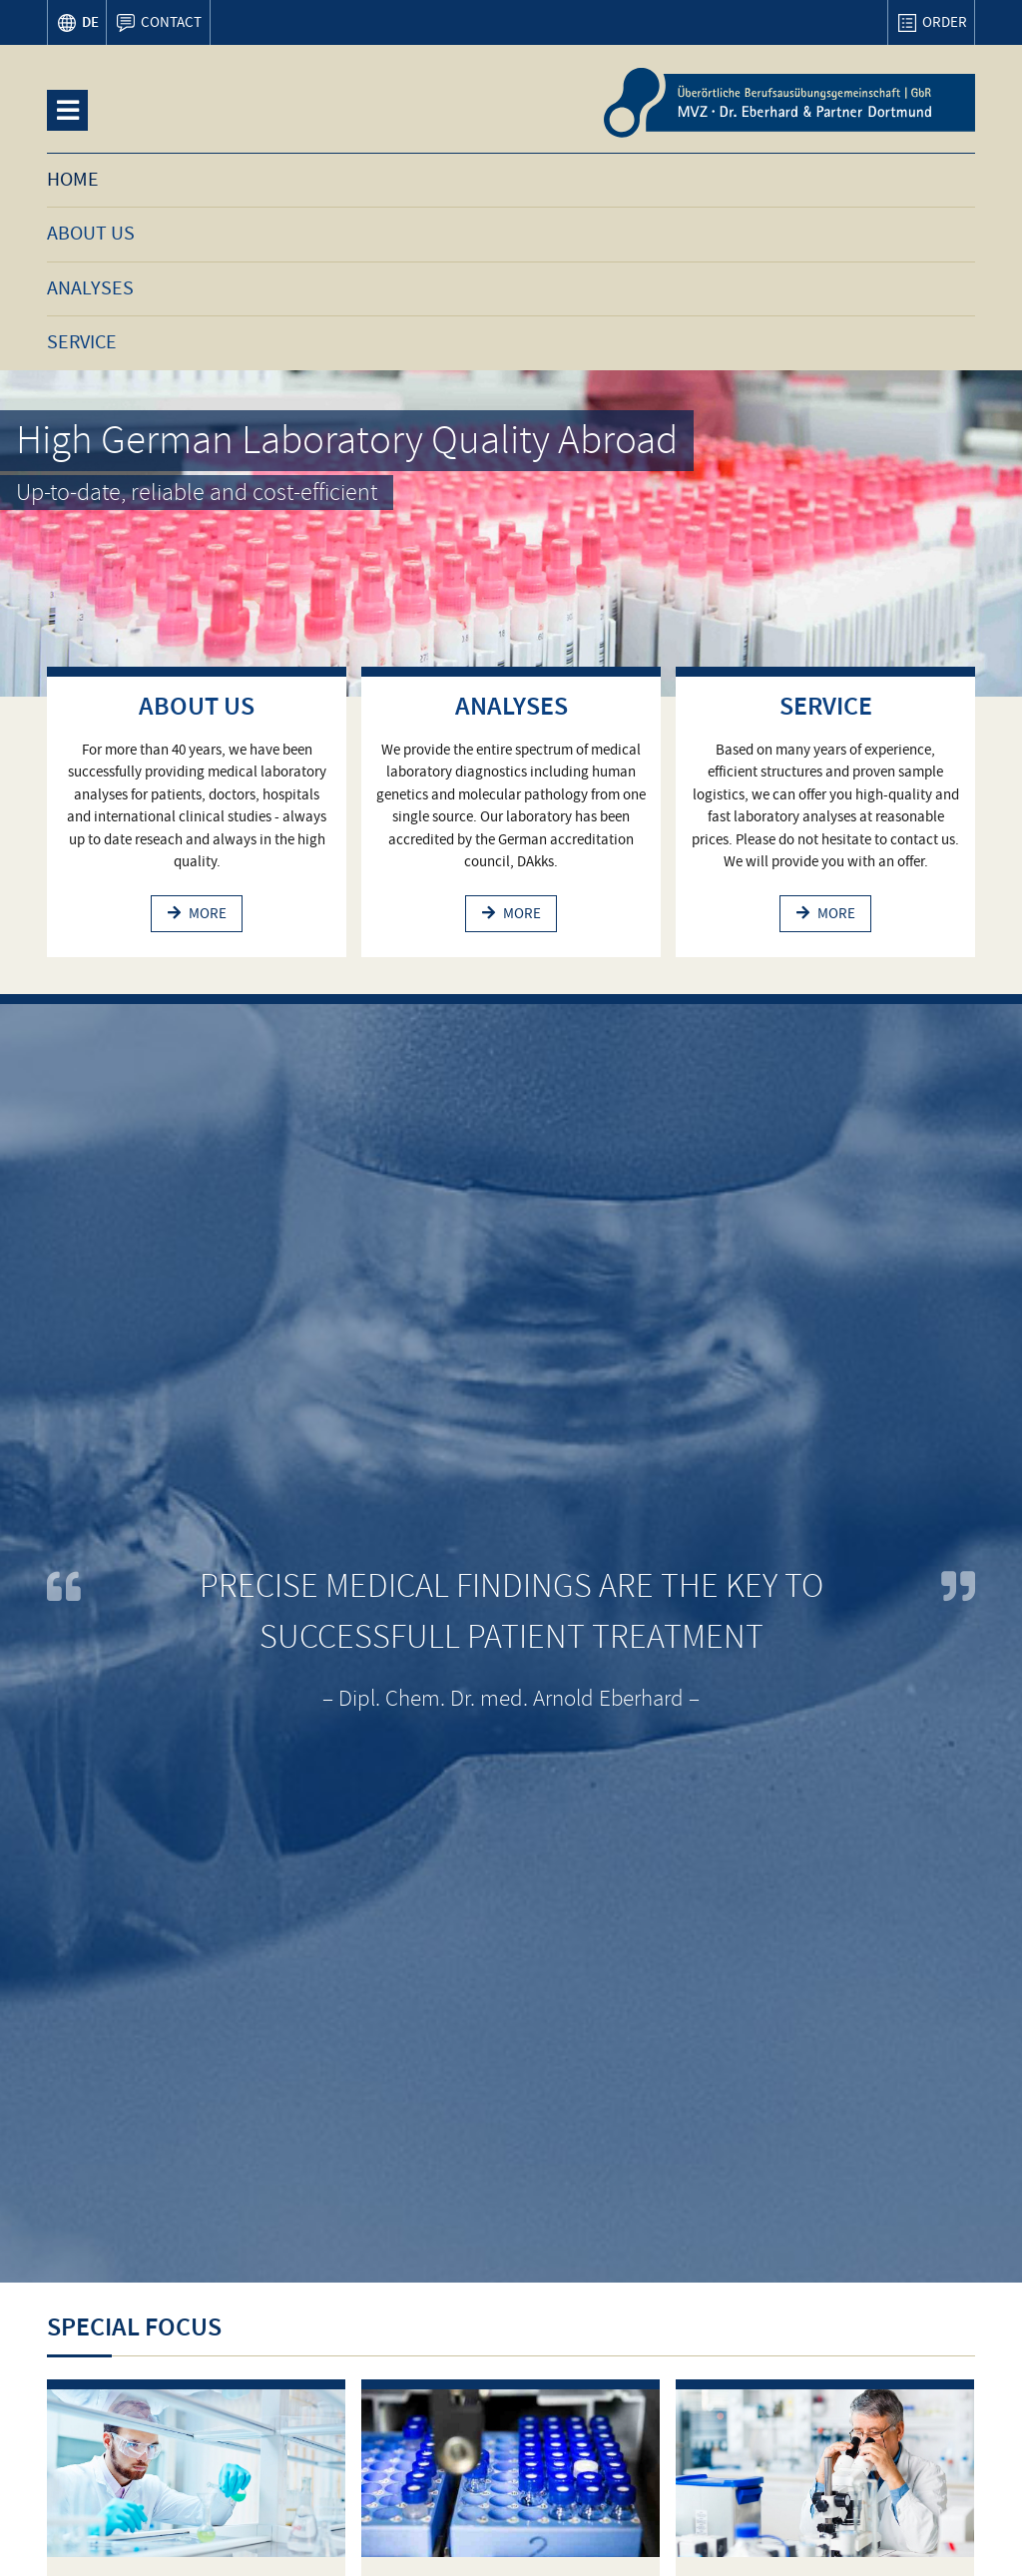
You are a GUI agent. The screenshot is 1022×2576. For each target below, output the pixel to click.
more (208, 913)
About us (197, 706)
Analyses (511, 706)
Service (825, 706)
